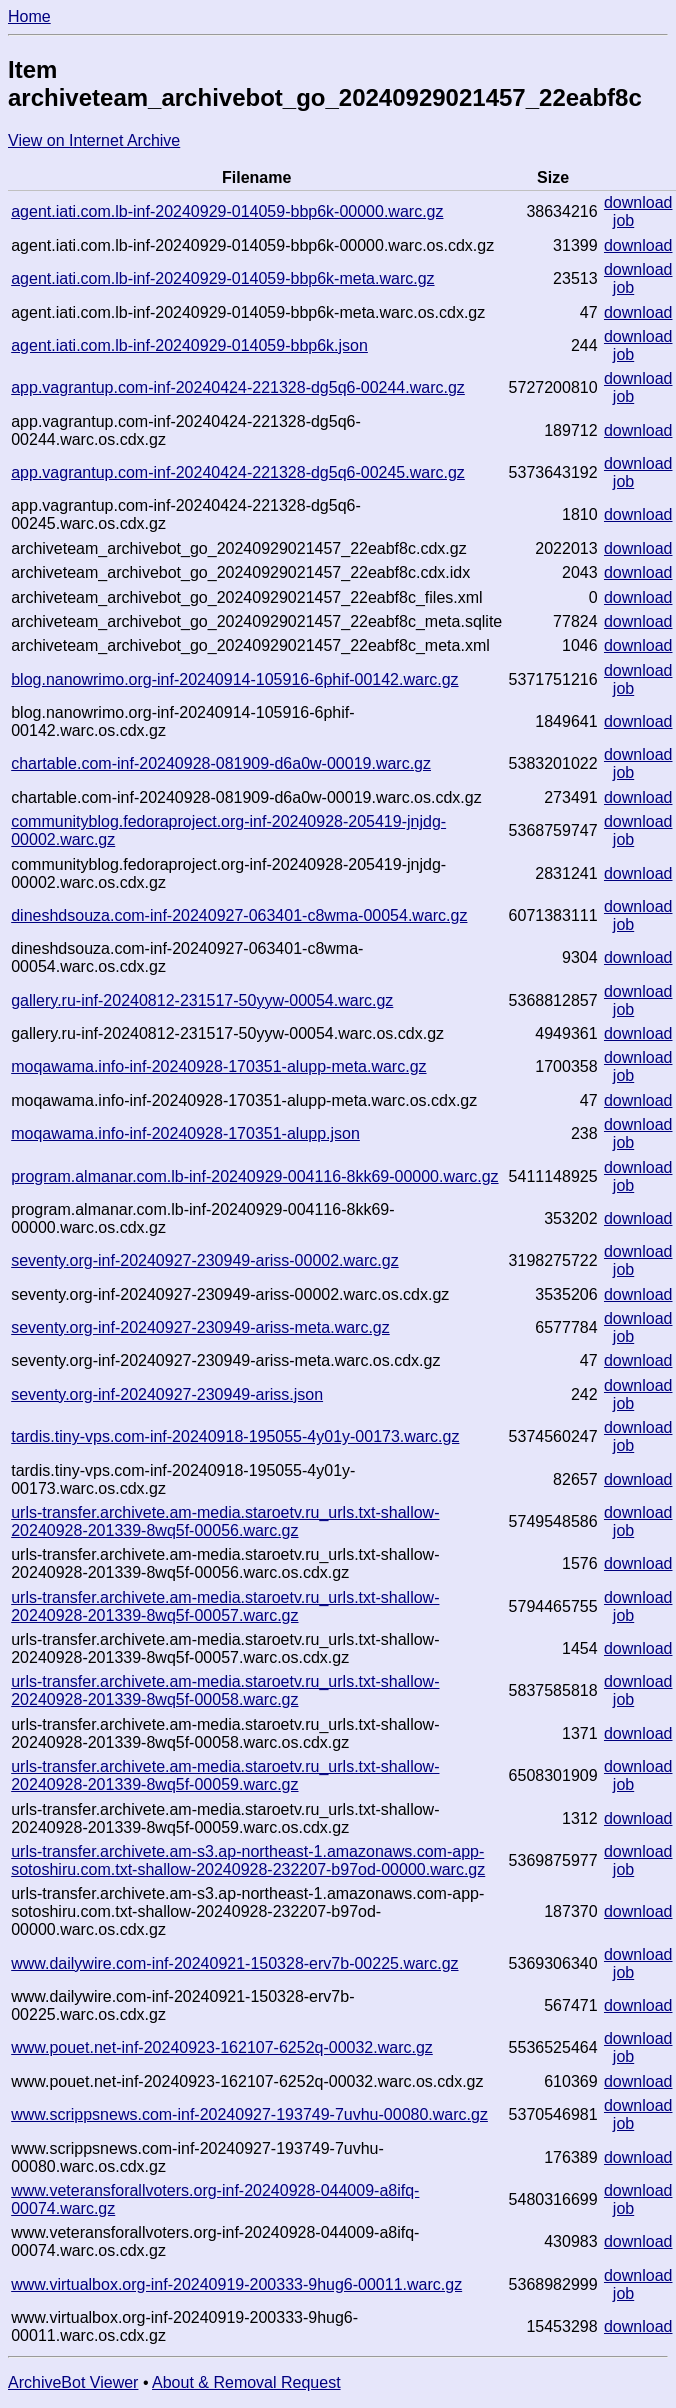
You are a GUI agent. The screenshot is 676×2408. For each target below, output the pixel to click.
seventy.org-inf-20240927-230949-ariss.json (167, 1394)
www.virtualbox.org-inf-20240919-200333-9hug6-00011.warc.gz (236, 2284)
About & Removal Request (246, 2382)
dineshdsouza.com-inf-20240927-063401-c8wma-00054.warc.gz (239, 915)
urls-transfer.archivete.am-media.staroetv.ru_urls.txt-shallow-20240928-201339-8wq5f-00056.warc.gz (225, 1521)
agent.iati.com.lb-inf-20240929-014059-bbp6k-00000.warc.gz (227, 211)
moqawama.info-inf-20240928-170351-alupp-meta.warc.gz (218, 1066)
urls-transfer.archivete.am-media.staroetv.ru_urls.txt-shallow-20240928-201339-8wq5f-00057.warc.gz (225, 1606)
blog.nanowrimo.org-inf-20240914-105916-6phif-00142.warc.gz (234, 679)
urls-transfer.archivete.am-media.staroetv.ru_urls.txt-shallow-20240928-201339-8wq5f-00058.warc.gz (225, 1690)
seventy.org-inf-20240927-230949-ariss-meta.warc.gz (200, 1327)
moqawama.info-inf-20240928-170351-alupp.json (185, 1133)
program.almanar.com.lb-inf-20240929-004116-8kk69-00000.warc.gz (254, 1176)
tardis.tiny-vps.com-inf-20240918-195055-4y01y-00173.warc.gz (235, 1436)
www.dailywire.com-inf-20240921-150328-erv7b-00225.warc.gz (234, 1963)
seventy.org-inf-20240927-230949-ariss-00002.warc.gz (204, 1260)
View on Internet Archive (94, 140)
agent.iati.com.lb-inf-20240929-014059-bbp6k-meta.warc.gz (222, 278)
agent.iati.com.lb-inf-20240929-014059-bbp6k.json (189, 345)
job (623, 220)
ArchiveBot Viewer (73, 2382)
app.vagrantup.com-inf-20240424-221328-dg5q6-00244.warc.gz (238, 387)
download (638, 202)
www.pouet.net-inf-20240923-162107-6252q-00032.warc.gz (222, 2047)
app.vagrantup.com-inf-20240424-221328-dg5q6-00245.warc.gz (238, 472)
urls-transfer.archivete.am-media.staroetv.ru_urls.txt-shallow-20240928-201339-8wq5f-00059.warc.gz (225, 1775)
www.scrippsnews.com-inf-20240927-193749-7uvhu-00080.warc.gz (249, 2114)
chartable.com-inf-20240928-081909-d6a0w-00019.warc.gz (221, 763)
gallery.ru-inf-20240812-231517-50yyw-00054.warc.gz (202, 1000)
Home (29, 16)
